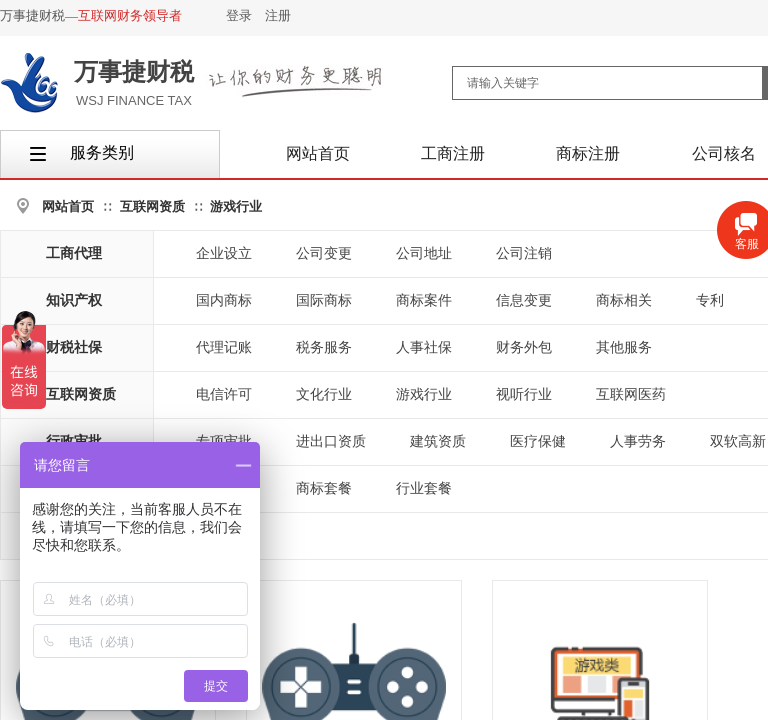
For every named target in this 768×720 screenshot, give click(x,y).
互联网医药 (631, 394)
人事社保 (424, 347)
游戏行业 (236, 206)
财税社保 (74, 347)
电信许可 (224, 394)
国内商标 (224, 300)
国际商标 (324, 300)
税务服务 (324, 347)
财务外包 (524, 347)
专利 (710, 300)
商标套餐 (324, 488)
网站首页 (68, 206)
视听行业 (524, 394)
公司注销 (524, 253)
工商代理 (74, 253)
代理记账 (224, 347)
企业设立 (224, 253)
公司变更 (324, 253)
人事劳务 (638, 441)
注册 (278, 15)
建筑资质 (438, 441)
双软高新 (738, 441)
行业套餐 (424, 488)
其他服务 (624, 347)
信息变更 (524, 300)
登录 (239, 15)
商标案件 (424, 300)
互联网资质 (152, 206)
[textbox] (607, 83)
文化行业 (324, 394)
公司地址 (424, 253)
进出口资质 (331, 441)
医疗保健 (538, 441)
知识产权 (74, 300)
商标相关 (624, 300)
